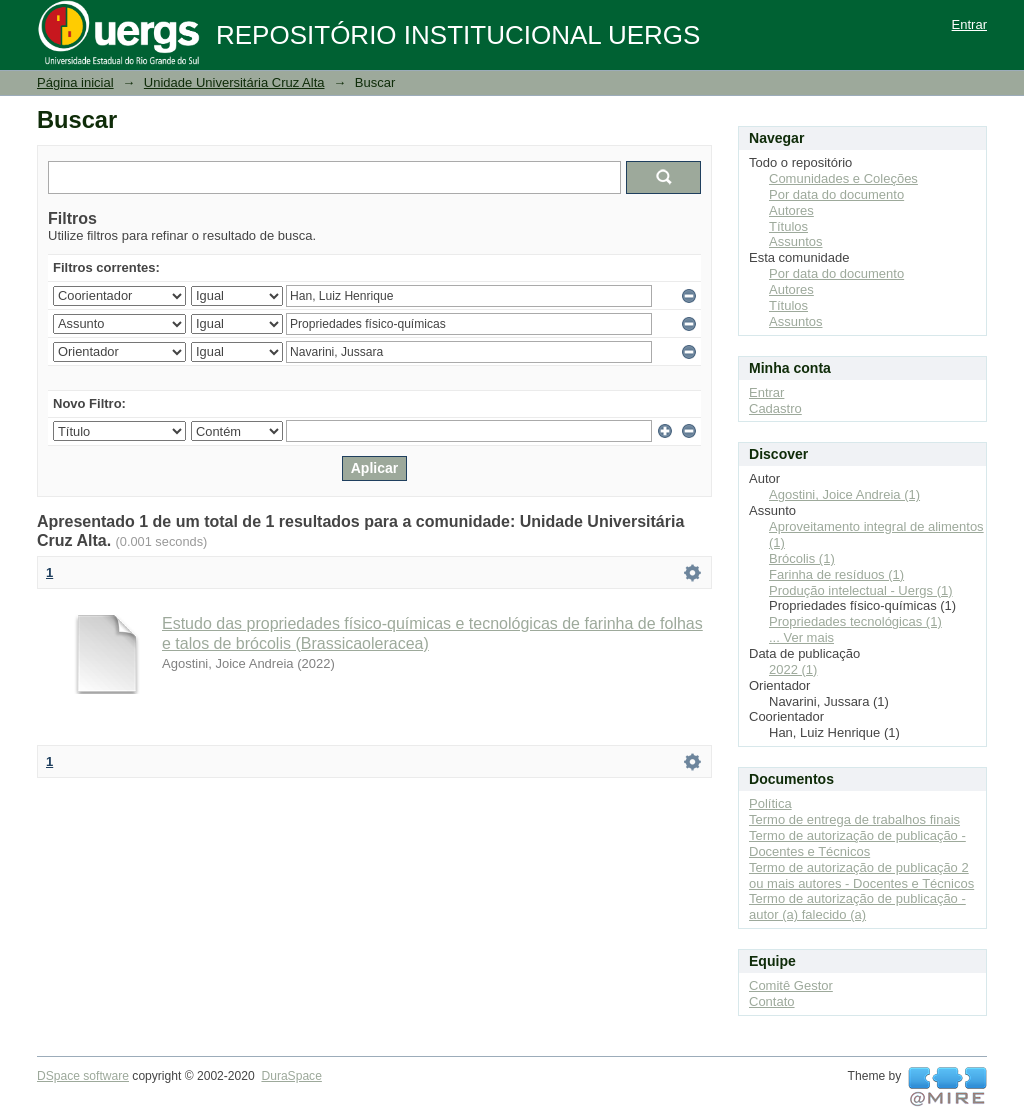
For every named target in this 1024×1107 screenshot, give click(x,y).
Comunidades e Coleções (843, 178)
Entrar (969, 24)
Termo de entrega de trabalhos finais (854, 819)
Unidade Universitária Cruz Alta (234, 82)
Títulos (788, 226)
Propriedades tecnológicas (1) (855, 621)
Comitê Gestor (791, 985)
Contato (772, 1001)
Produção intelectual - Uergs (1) (861, 590)
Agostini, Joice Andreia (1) (844, 494)
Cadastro (775, 408)
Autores (791, 210)
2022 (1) (793, 669)
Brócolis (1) (802, 558)
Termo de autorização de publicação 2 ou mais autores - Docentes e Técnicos (861, 875)
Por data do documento (836, 194)
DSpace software (83, 1076)
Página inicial (75, 82)
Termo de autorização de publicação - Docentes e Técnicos (857, 843)
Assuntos (795, 241)
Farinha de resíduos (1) (836, 574)
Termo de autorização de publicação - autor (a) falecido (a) (857, 906)
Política (770, 803)
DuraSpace (291, 1076)
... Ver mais (801, 637)
